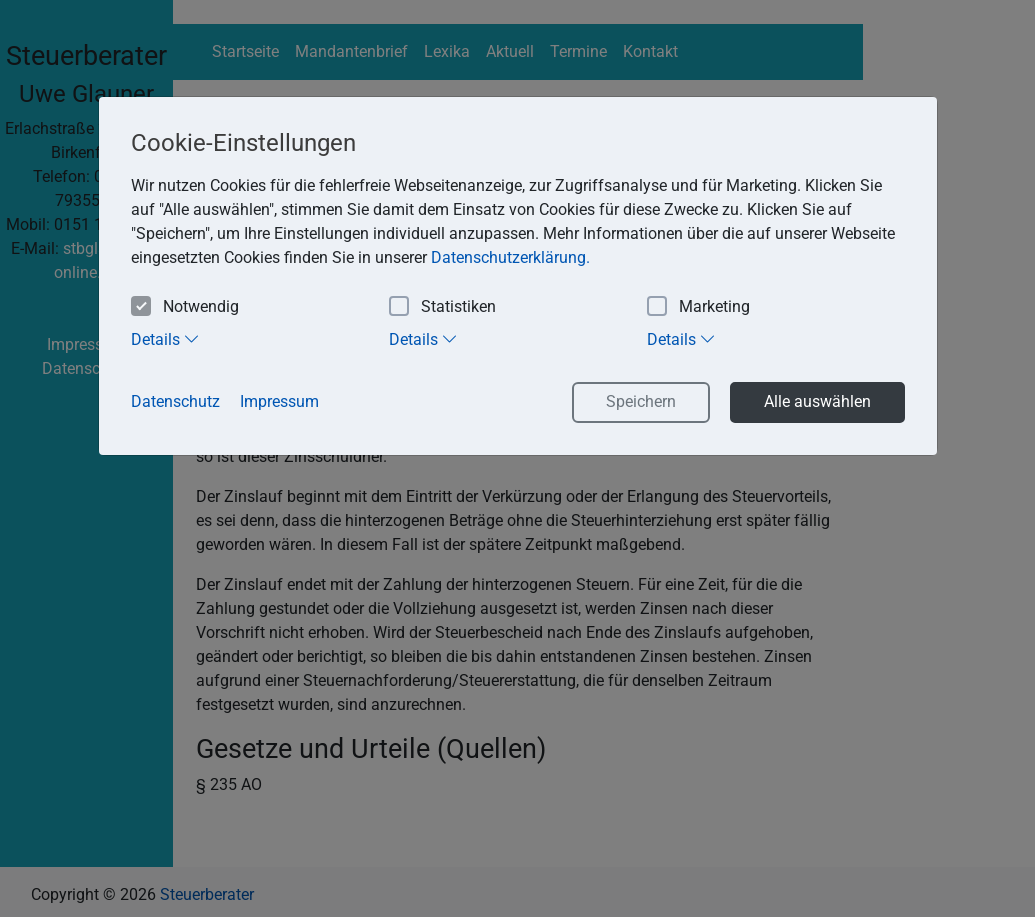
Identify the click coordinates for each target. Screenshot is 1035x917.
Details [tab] (165, 339)
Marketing (698, 307)
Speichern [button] (641, 401)
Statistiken (442, 307)
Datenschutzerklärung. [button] (510, 257)
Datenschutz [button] (175, 401)
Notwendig (185, 307)
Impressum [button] (279, 401)
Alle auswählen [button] (817, 401)
